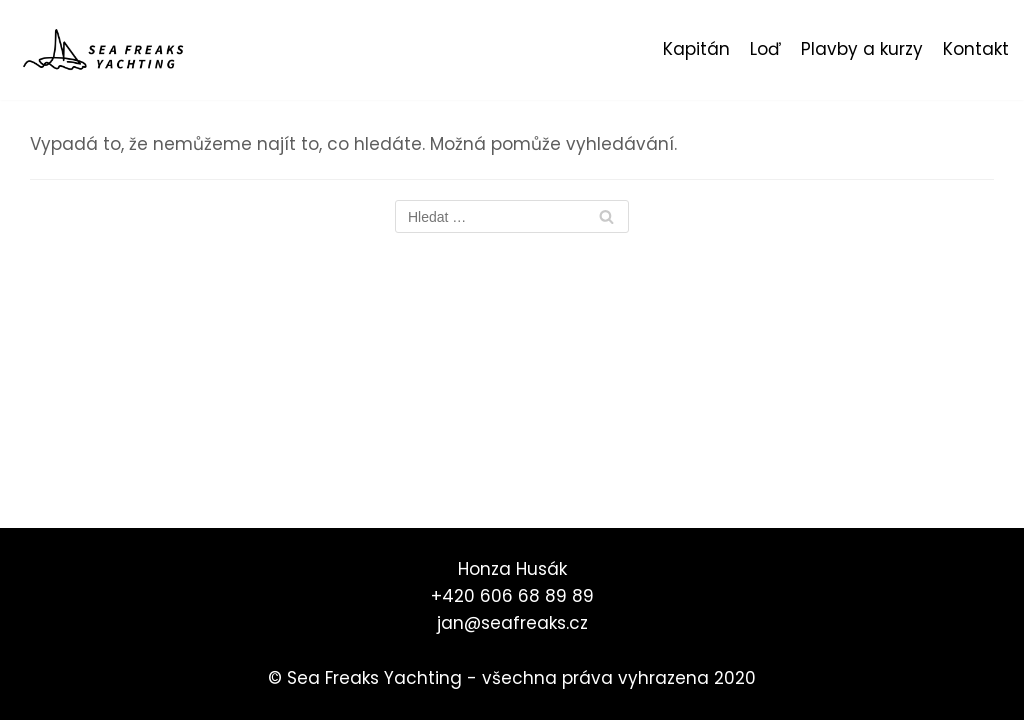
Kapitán (696, 49)
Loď (765, 49)
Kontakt (976, 49)
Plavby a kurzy (862, 49)
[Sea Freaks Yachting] (105, 50)
